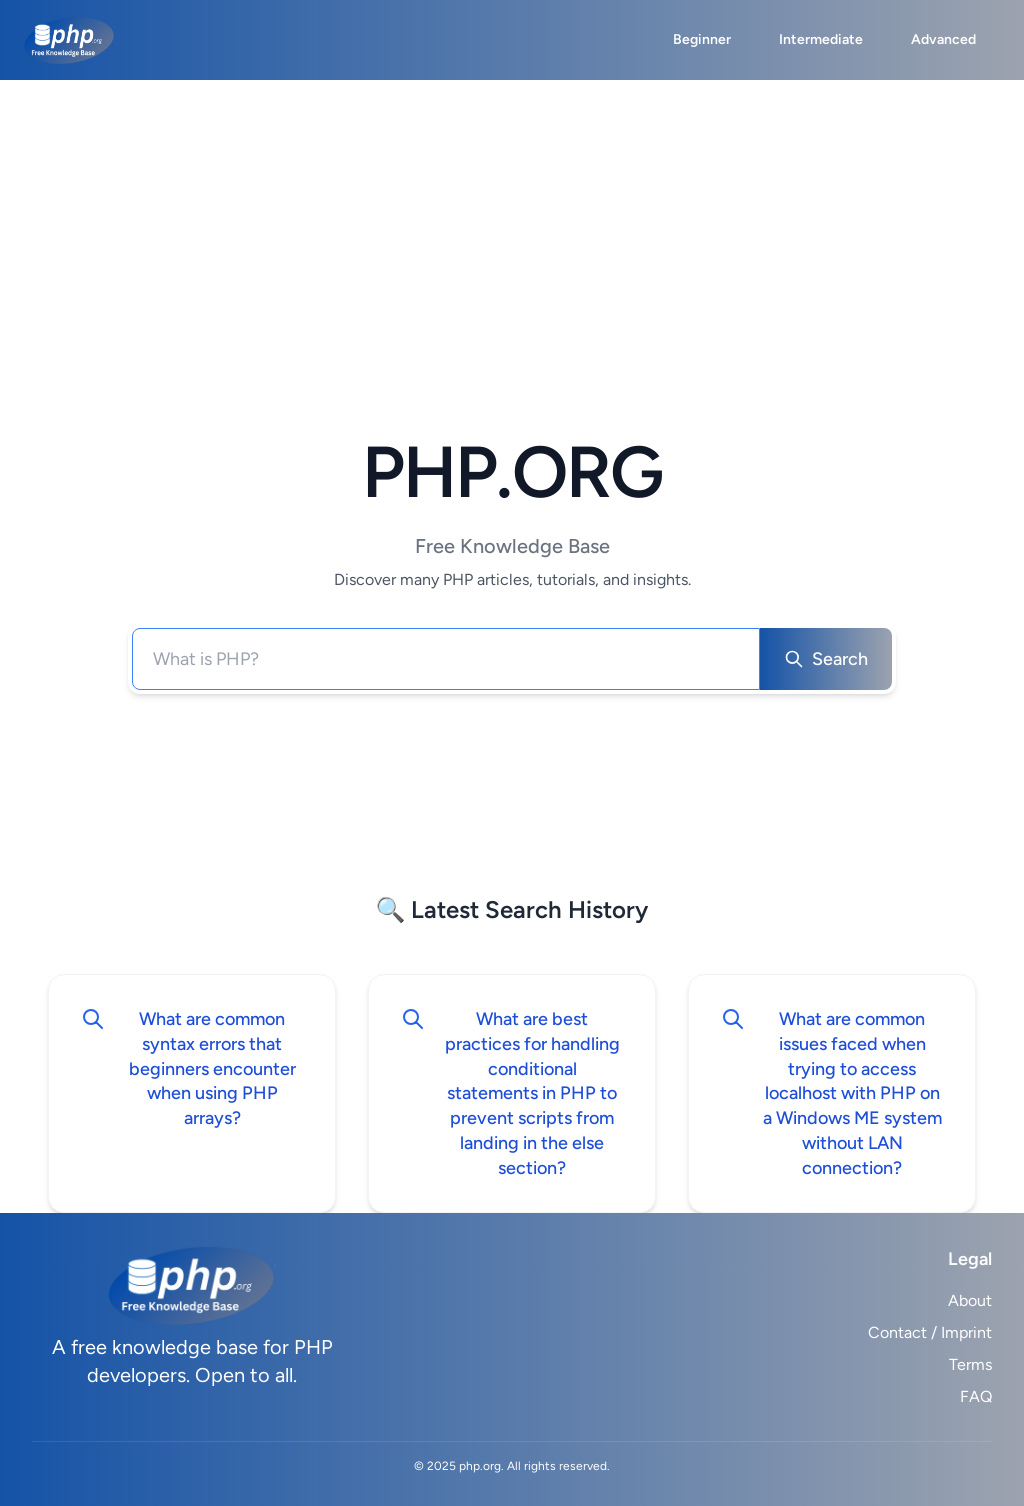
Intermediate (821, 39)
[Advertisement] (512, 230)
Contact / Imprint (930, 1332)
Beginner (702, 39)
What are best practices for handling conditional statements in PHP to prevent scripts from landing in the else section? (532, 1093)
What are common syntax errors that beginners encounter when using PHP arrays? (212, 1068)
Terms (970, 1364)
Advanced (943, 39)
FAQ (976, 1396)
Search (826, 659)
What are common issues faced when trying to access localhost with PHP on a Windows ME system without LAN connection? (852, 1093)
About (970, 1300)
